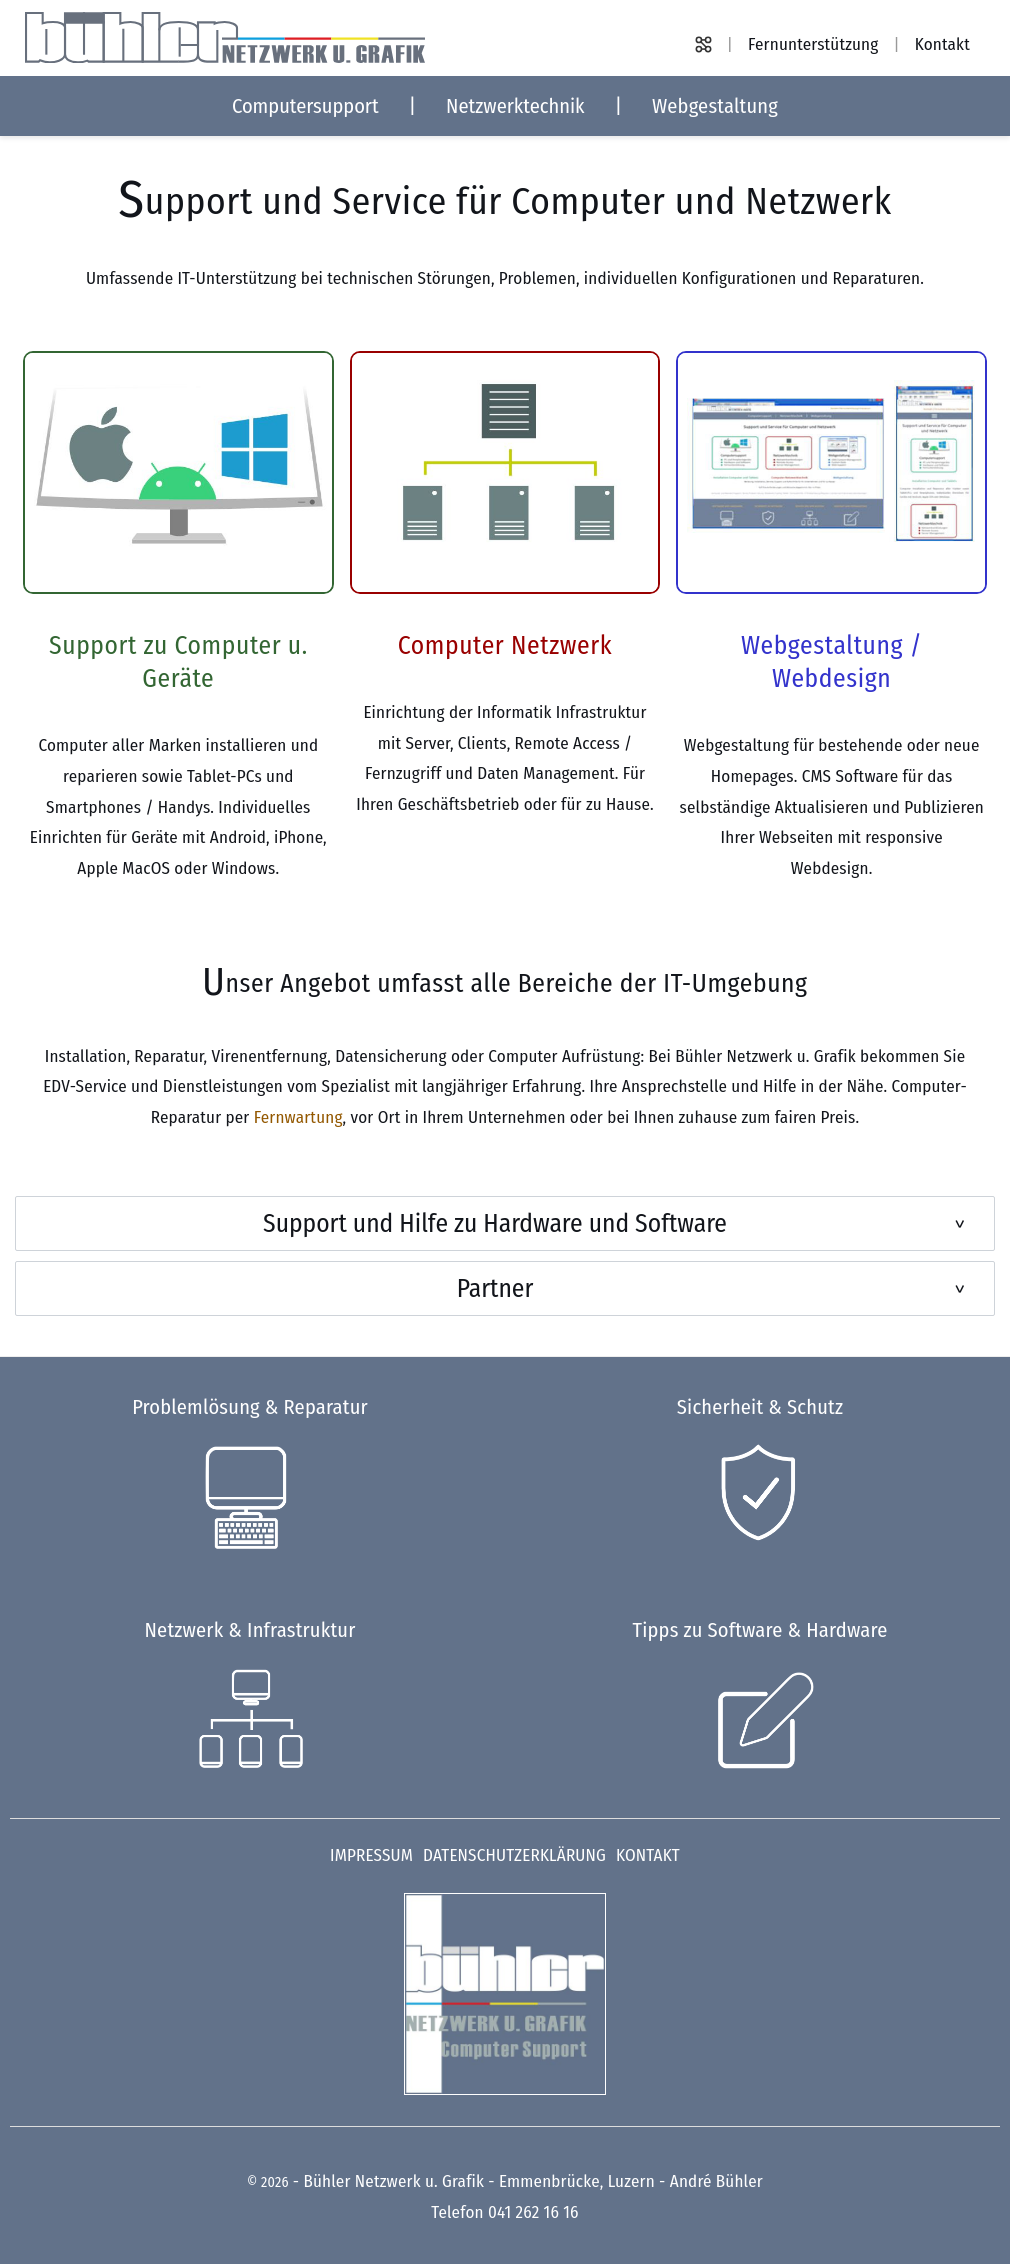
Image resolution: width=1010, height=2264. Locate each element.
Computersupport (305, 106)
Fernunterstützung (813, 44)
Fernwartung (298, 1117)
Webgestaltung (715, 106)
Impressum (371, 1855)
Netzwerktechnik (515, 106)
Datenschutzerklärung (514, 1855)
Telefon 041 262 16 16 (504, 2212)
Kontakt (942, 44)
